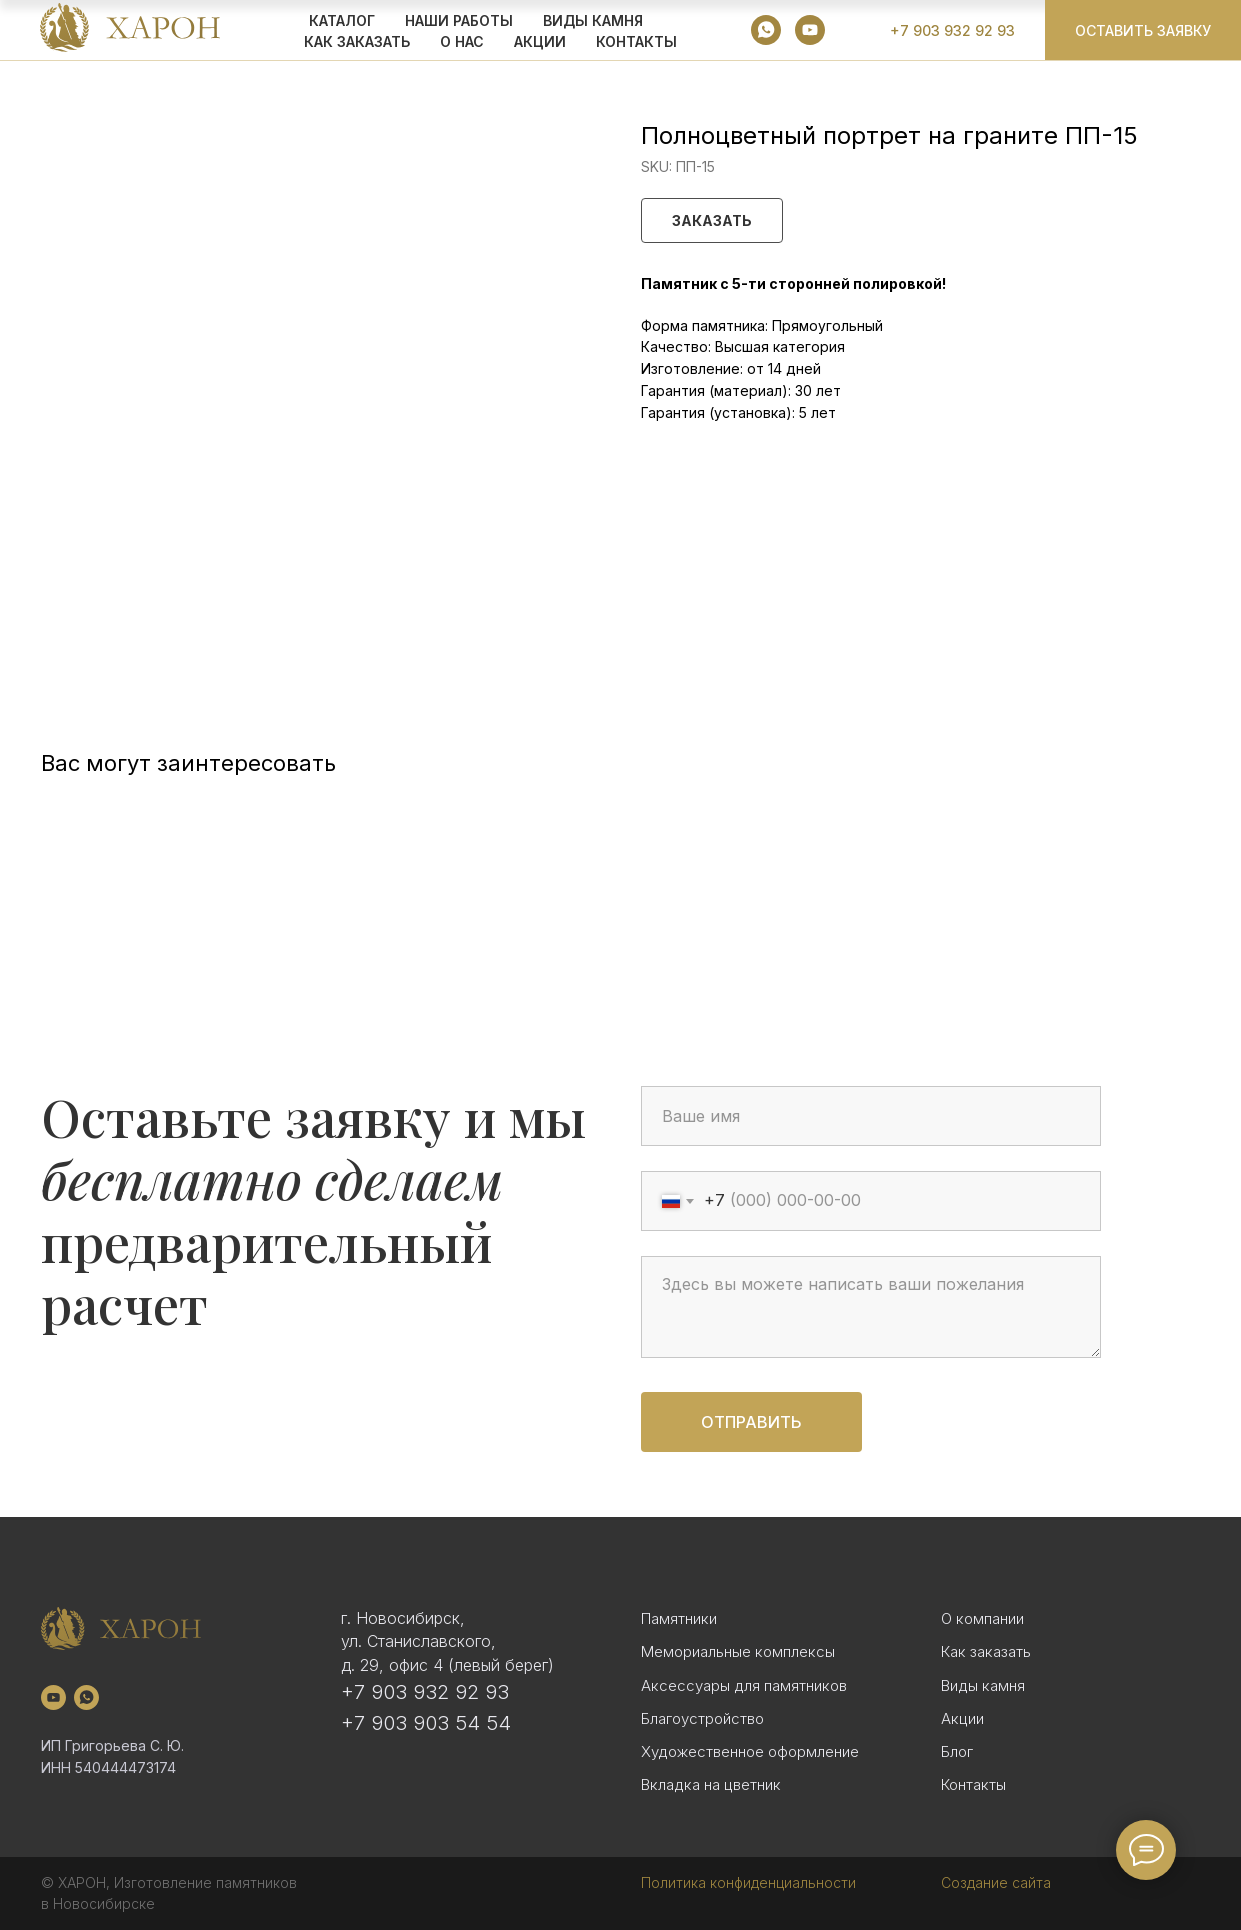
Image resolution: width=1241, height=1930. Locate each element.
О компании (982, 1618)
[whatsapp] (766, 30)
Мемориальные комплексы (738, 1651)
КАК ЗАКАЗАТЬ (357, 41)
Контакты (636, 41)
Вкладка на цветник (711, 1784)
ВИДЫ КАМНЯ (593, 20)
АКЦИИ (540, 41)
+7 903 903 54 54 (426, 1723)
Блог (957, 1751)
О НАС (462, 41)
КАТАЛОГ (342, 20)
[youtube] (810, 30)
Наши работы (459, 20)
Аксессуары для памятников (744, 1685)
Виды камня (983, 1685)
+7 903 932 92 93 (425, 1692)
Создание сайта (996, 1882)
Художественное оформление (750, 1751)
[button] (1143, 30)
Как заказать (986, 1651)
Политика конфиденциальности (748, 1882)
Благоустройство (702, 1718)
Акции (962, 1718)
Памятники (679, 1618)
